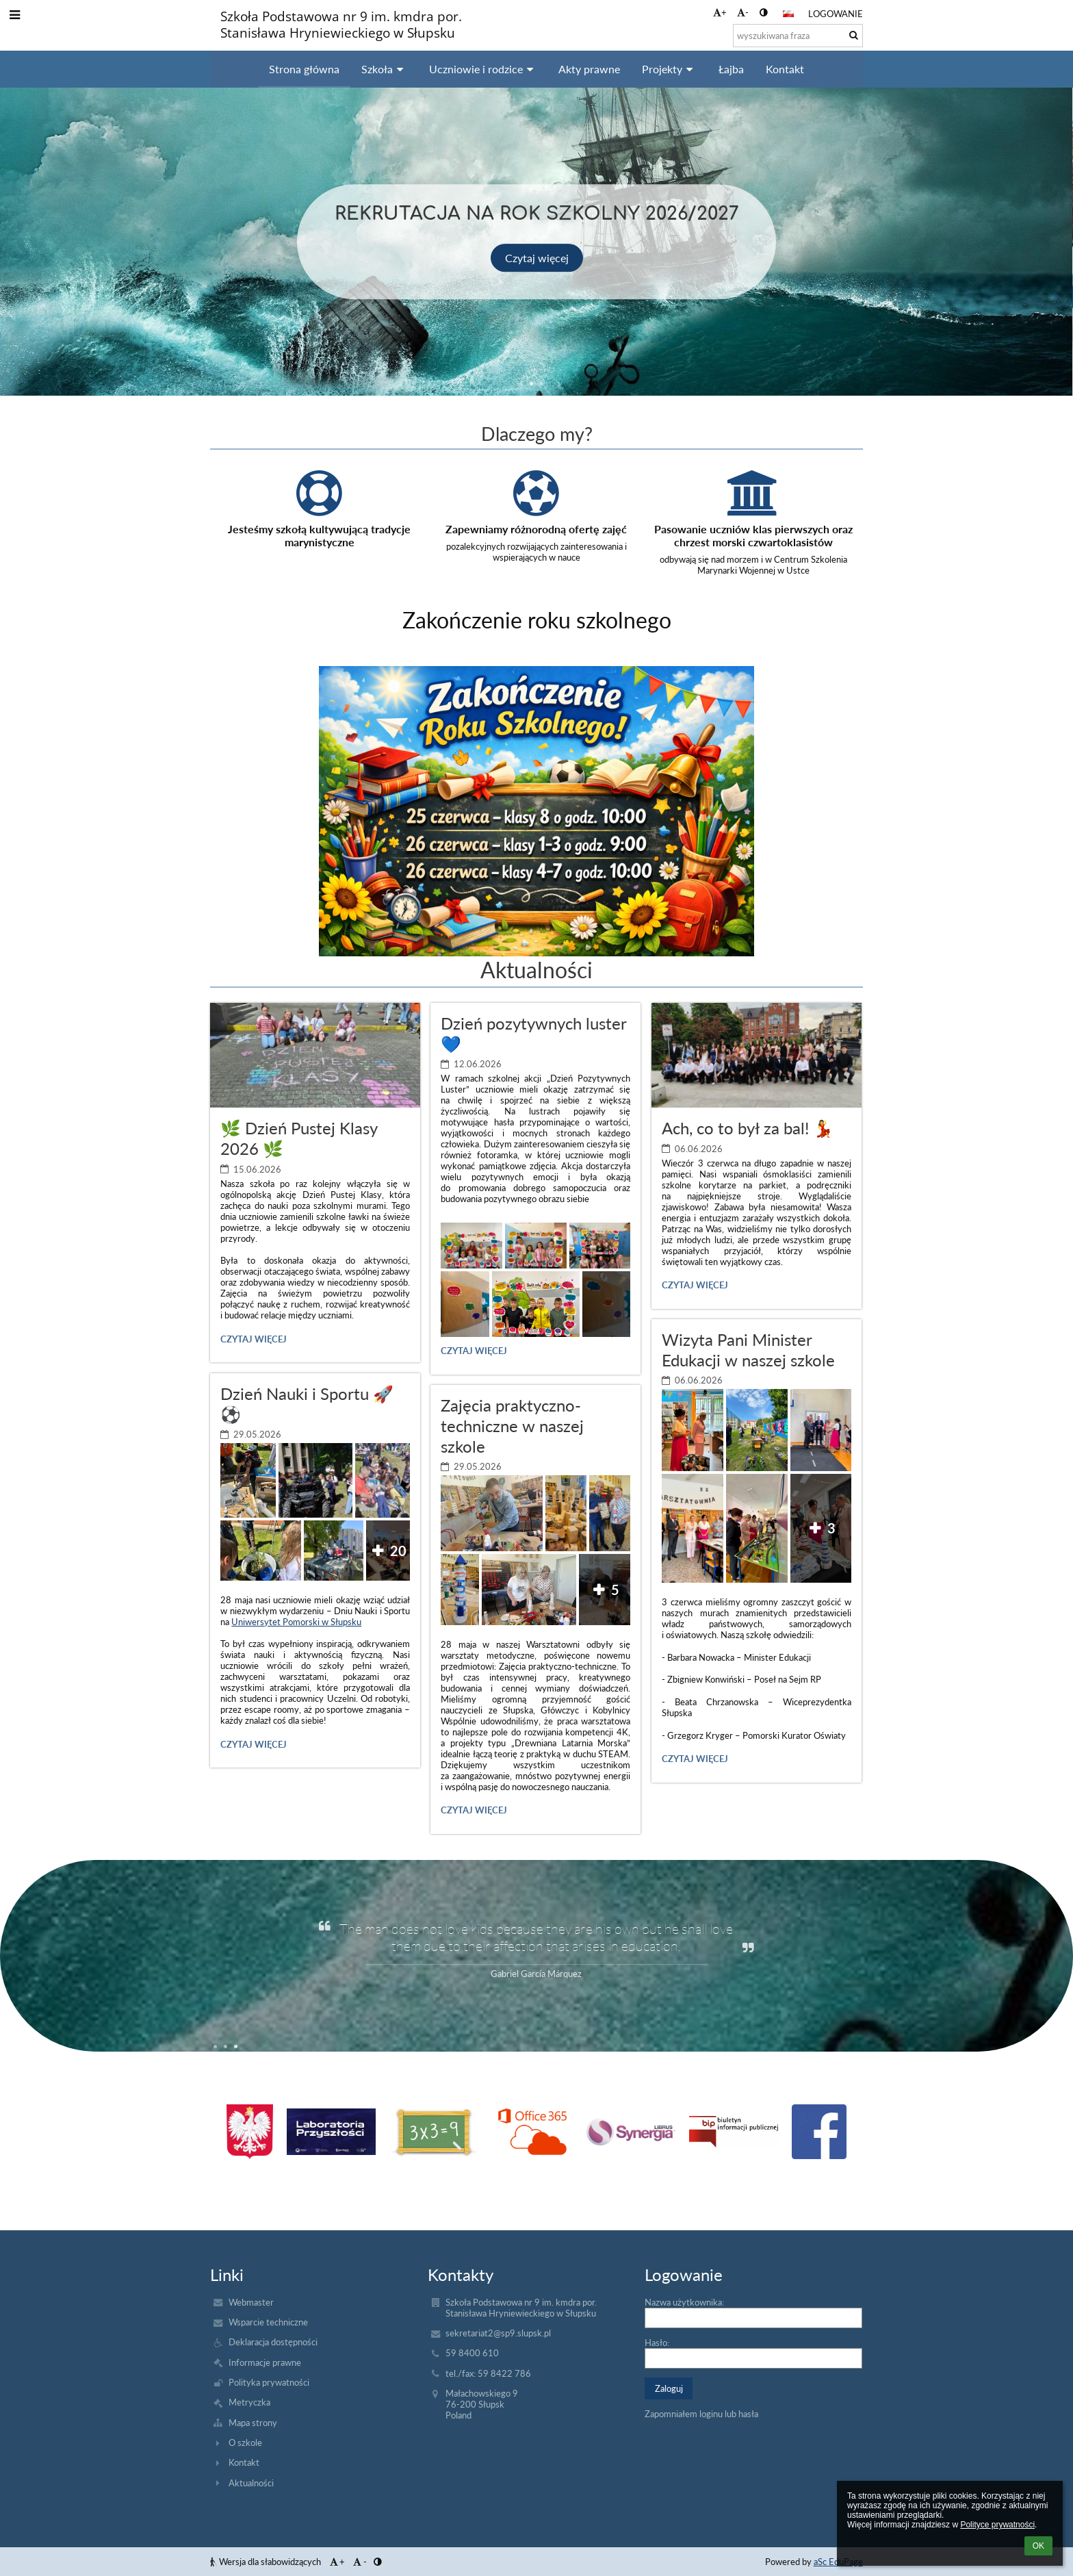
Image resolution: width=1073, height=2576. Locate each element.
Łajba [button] (731, 68)
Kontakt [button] (785, 68)
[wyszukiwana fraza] (798, 35)
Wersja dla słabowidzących (266, 2561)
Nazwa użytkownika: (684, 2302)
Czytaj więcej (537, 257)
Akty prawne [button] (589, 68)
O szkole (245, 2442)
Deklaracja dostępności (273, 2341)
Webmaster (251, 2302)
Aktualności (251, 2482)
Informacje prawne (265, 2362)
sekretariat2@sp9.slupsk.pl (498, 2333)
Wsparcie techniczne (268, 2322)
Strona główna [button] (304, 68)
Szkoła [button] (384, 68)
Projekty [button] (669, 68)
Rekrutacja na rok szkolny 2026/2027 (537, 212)
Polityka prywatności (269, 2382)
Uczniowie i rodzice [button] (483, 68)
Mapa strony (253, 2422)
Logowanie (835, 13)
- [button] (743, 12)
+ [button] (720, 12)
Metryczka (249, 2402)
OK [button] (1038, 2546)
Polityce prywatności (997, 2524)
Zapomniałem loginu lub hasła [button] (701, 2413)
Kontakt (244, 2462)
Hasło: (657, 2342)
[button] (788, 13)
